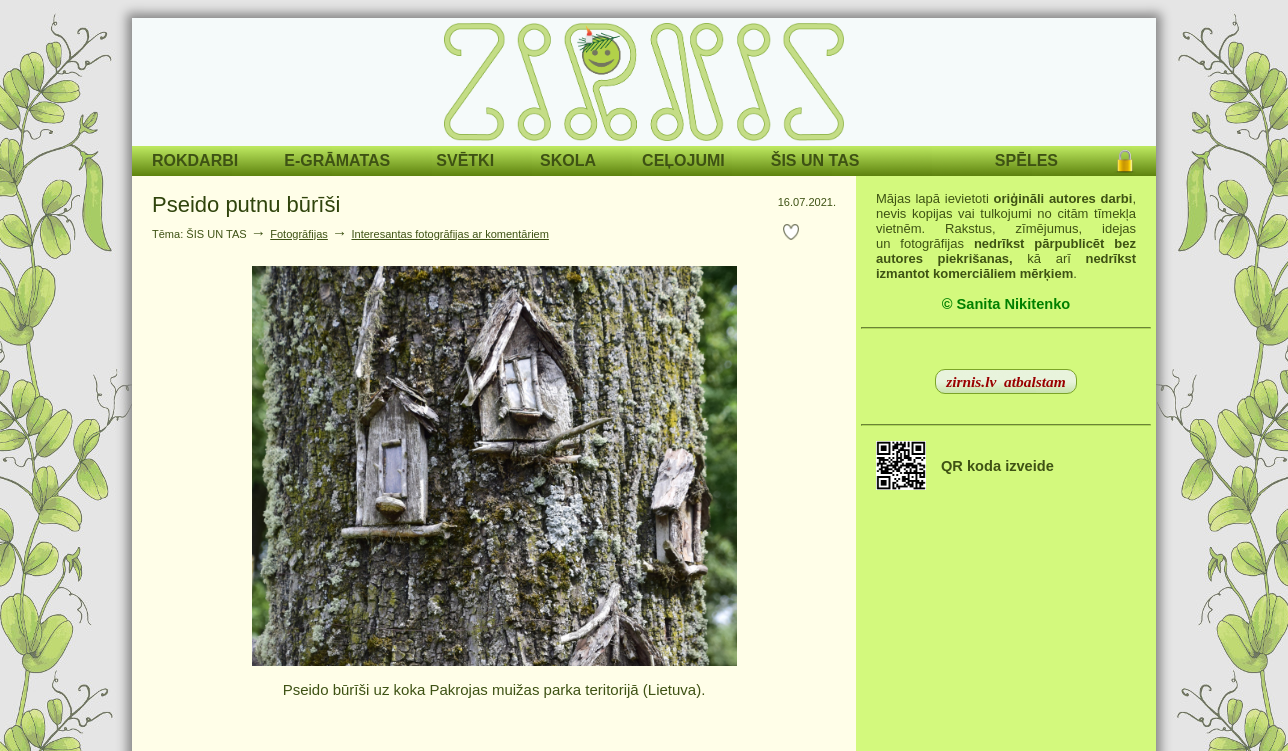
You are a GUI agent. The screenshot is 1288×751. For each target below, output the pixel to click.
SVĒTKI (465, 160)
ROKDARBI (195, 160)
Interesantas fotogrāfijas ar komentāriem (449, 234)
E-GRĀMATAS (337, 160)
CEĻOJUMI (683, 160)
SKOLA (568, 160)
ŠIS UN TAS (815, 160)
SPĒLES (1026, 160)
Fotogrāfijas (299, 234)
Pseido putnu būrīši (246, 204)
